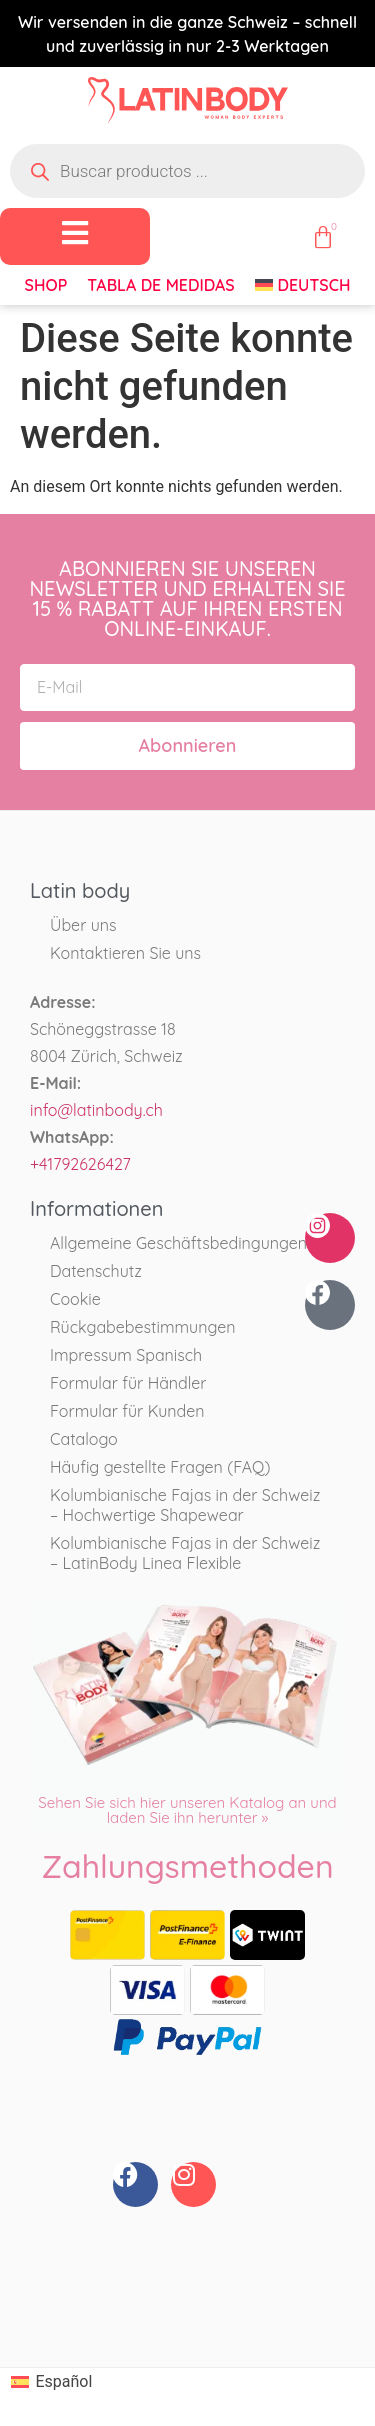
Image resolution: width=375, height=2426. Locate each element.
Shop (46, 285)
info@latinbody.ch (96, 1110)
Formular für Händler (128, 1383)
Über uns (83, 925)
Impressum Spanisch (126, 1355)
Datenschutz (96, 1271)
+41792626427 (80, 1164)
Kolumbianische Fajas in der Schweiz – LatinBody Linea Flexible (185, 1553)
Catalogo (84, 1439)
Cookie (75, 1299)
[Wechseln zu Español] (51, 2383)
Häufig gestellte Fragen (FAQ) (160, 1467)
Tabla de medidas (160, 285)
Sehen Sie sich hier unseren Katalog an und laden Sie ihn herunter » (187, 1810)
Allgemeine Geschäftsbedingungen (178, 1243)
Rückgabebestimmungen (142, 1327)
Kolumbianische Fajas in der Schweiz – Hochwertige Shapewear (185, 1505)
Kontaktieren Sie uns (125, 953)
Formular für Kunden (127, 1411)
